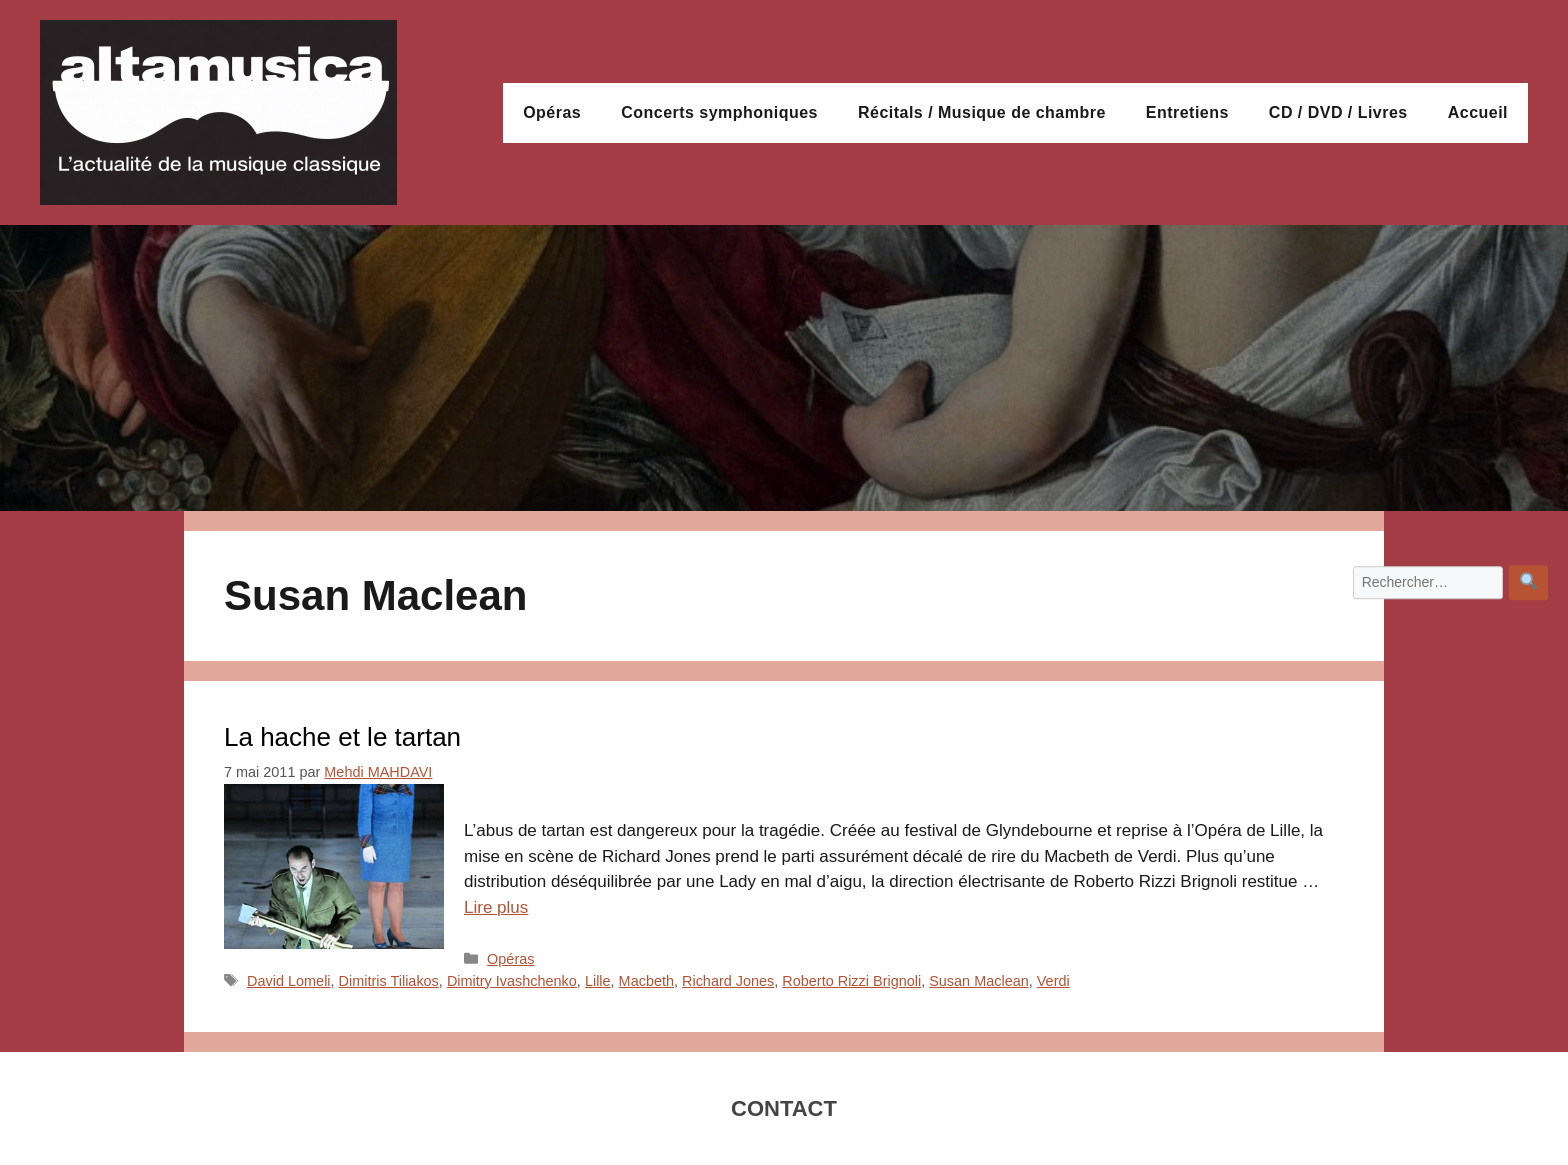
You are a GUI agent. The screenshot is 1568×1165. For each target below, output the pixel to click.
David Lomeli (288, 981)
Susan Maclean (979, 981)
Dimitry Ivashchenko (512, 981)
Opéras (552, 112)
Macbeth (646, 981)
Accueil (1478, 112)
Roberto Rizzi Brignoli (851, 981)
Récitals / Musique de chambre (982, 112)
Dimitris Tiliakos (389, 981)
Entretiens (1187, 112)
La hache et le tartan (342, 737)
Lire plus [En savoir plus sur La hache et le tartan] (496, 907)
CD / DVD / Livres (1338, 112)
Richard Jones (728, 981)
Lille (598, 981)
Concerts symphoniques (719, 112)
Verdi (1053, 981)
